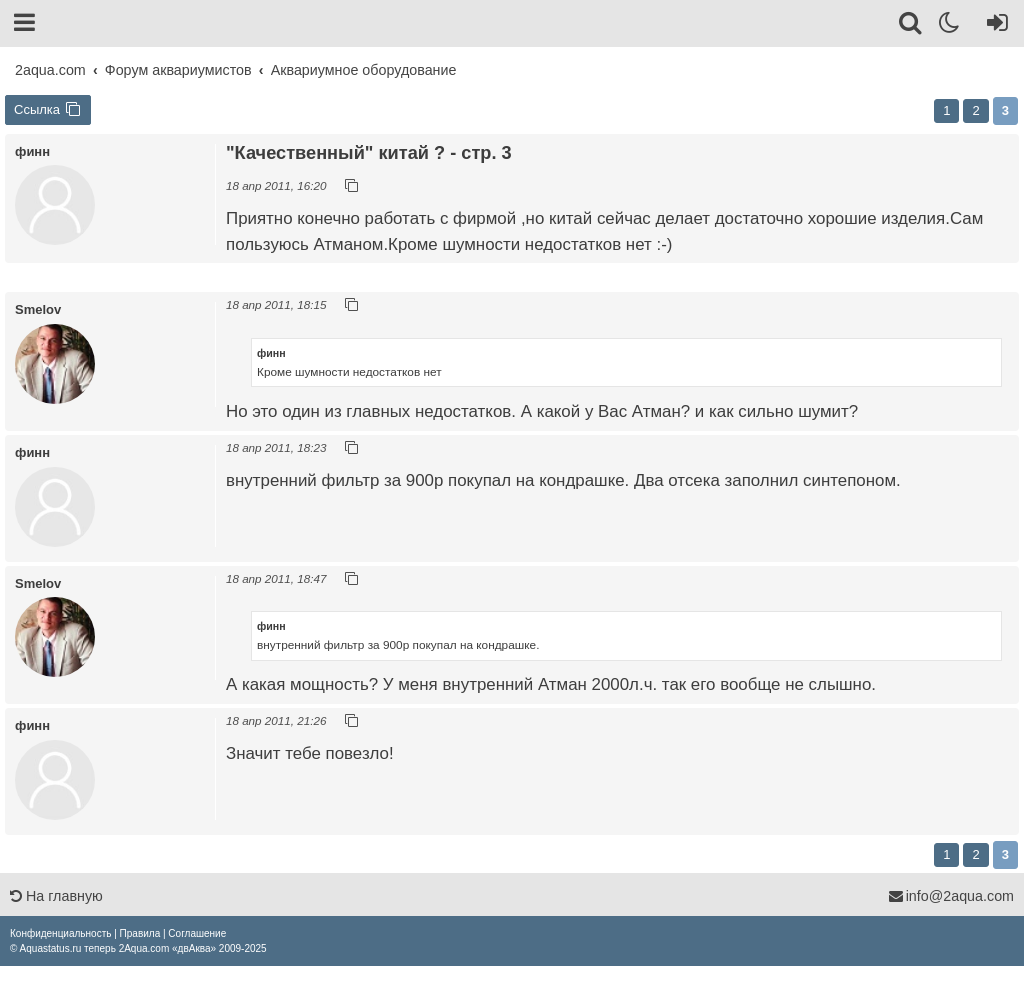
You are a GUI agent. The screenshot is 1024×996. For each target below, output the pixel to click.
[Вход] (993, 26)
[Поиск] (911, 26)
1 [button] (946, 110)
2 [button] (975, 110)
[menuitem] (60, 933)
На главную (56, 896)
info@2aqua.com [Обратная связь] (951, 896)
